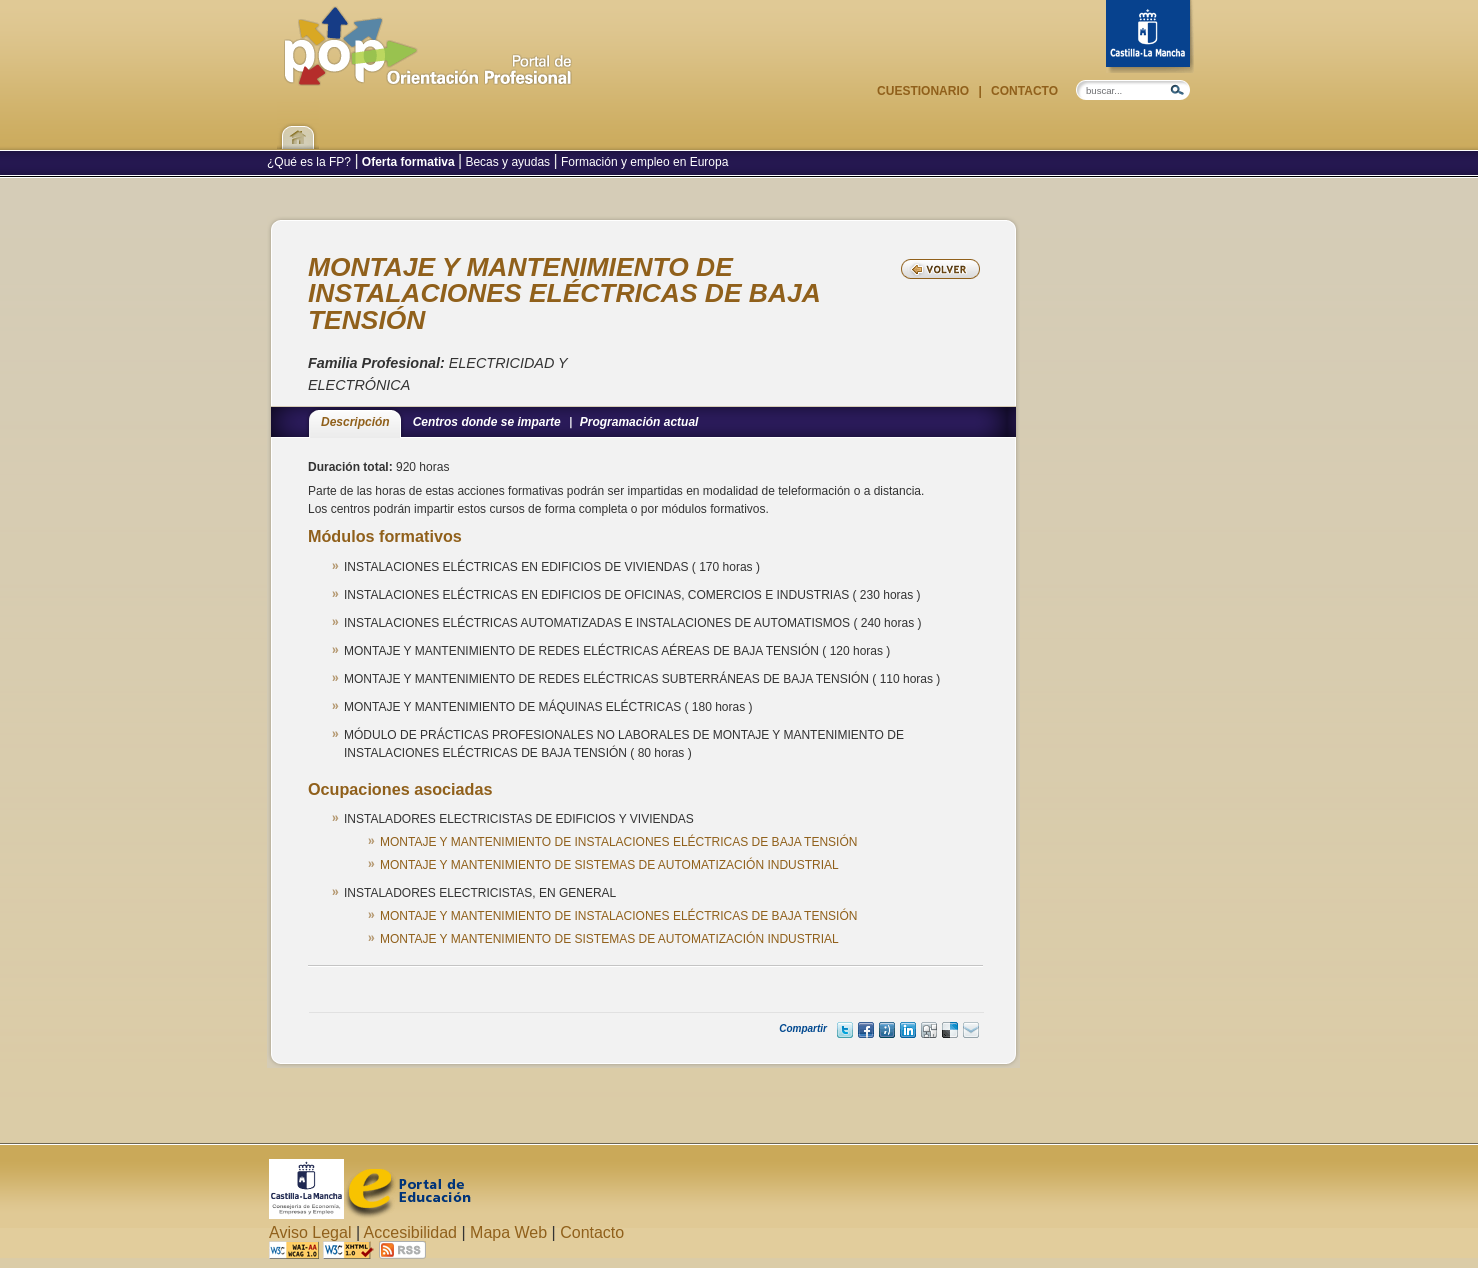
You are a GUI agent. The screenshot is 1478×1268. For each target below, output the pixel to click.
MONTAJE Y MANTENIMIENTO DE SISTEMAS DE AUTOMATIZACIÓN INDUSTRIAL (609, 865)
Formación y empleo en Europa (643, 162)
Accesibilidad (410, 1232)
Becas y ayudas (507, 162)
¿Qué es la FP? (310, 162)
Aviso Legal (310, 1232)
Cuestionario (924, 91)
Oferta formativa (408, 162)
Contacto (1023, 91)
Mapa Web (508, 1232)
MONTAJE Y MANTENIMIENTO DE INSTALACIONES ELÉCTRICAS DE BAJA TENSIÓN (618, 842)
